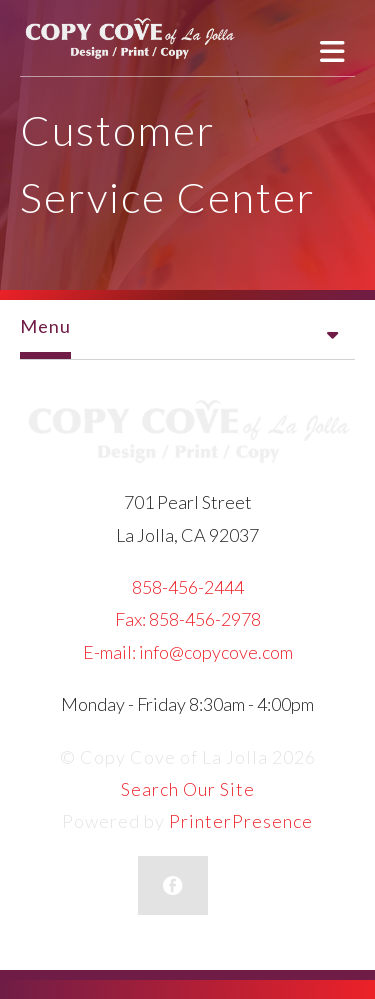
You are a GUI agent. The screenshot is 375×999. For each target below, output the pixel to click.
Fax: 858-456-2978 (188, 619)
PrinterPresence (241, 821)
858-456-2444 (188, 587)
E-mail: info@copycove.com (188, 652)
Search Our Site (188, 789)
